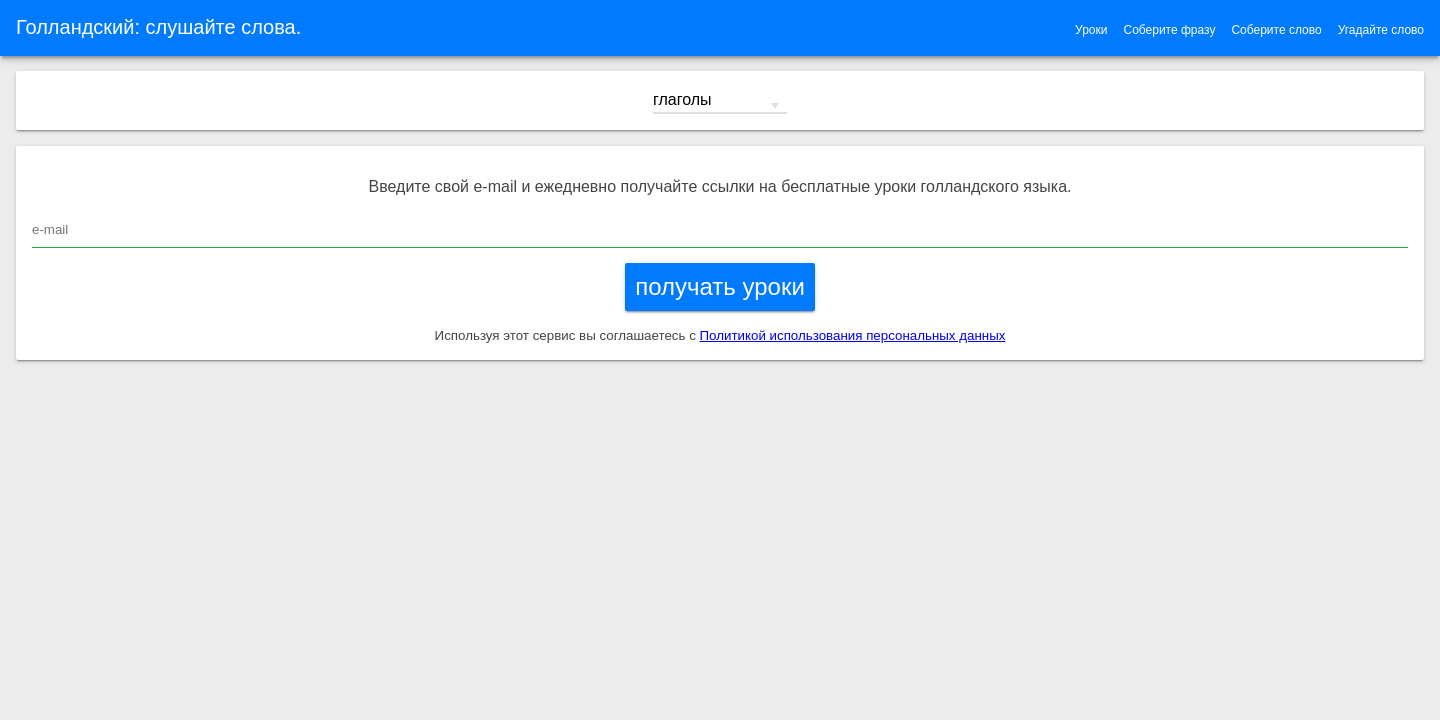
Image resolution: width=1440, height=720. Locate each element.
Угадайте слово (1381, 30)
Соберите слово (1276, 30)
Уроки (1091, 30)
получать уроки (720, 286)
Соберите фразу (1169, 30)
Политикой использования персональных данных (853, 335)
